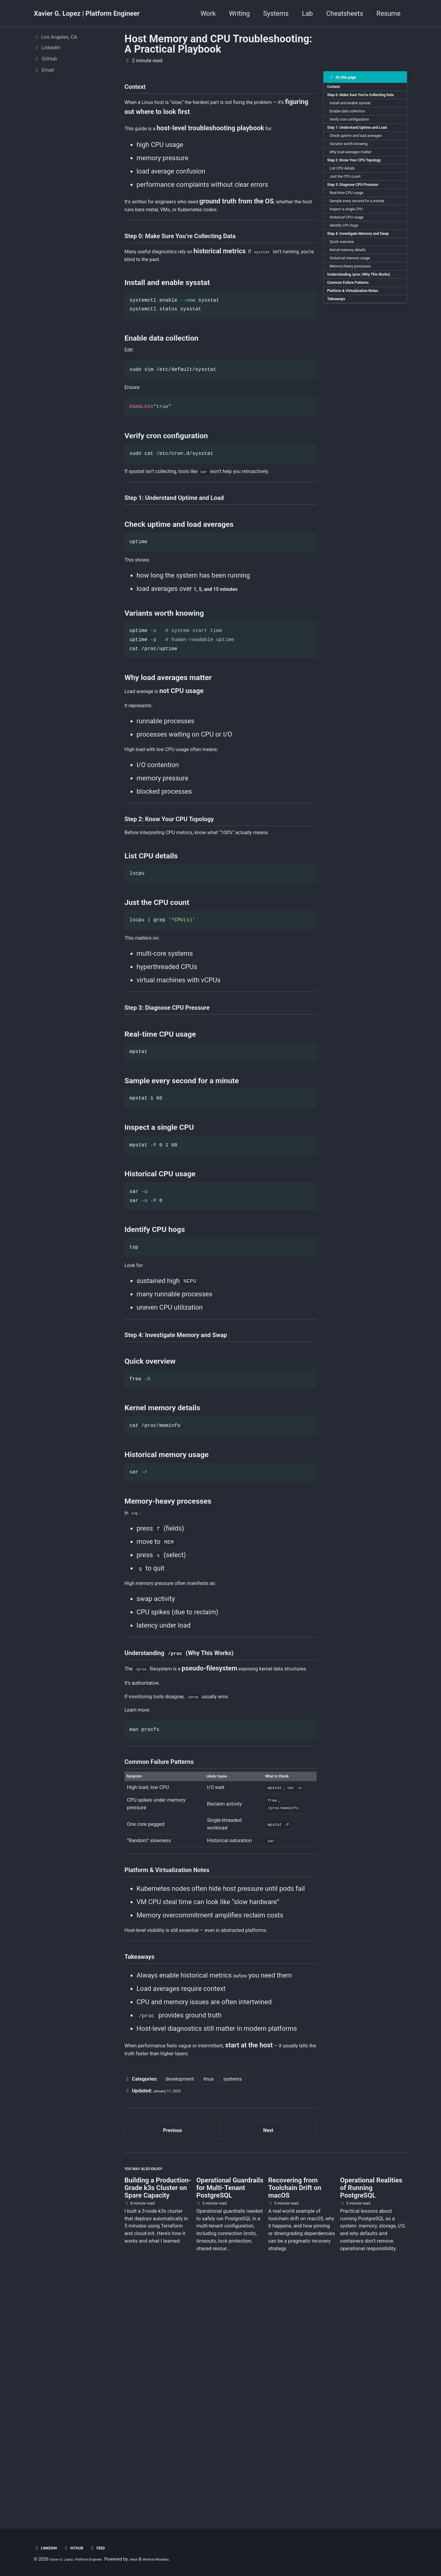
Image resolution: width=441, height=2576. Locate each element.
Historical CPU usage (353, 270)
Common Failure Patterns (355, 368)
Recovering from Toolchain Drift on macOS (294, 2424)
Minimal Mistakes (183, 2559)
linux (208, 2303)
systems (232, 2303)
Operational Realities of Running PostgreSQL (371, 2424)
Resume (388, 13)
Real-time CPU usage (353, 239)
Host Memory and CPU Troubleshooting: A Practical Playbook (218, 44)
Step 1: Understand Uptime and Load (360, 151)
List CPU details (348, 207)
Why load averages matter (358, 186)
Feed (110, 2548)
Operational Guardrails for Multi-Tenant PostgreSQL (229, 2424)
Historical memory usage (357, 329)
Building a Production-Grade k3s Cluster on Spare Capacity (157, 2424)
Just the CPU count (351, 218)
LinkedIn (48, 2548)
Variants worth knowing (356, 176)
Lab (307, 13)
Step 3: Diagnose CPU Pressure (361, 228)
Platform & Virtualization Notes (361, 378)
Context (337, 89)
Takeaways (340, 389)
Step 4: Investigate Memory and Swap (361, 295)
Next (268, 2358)
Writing (239, 13)
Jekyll (154, 2559)
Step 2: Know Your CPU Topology (362, 197)
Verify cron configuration (357, 138)
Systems (275, 13)
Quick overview (347, 308)
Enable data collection (354, 127)
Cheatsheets (344, 13)
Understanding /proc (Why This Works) (360, 354)
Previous (172, 2358)
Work (208, 13)
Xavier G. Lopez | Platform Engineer (87, 13)
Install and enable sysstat (357, 116)
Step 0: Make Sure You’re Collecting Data (354, 103)
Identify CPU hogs (350, 281)
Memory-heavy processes (358, 340)
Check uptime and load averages (365, 165)
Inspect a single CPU (353, 260)
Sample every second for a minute (366, 249)
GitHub (82, 2548)
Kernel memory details (354, 319)
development (179, 2303)
